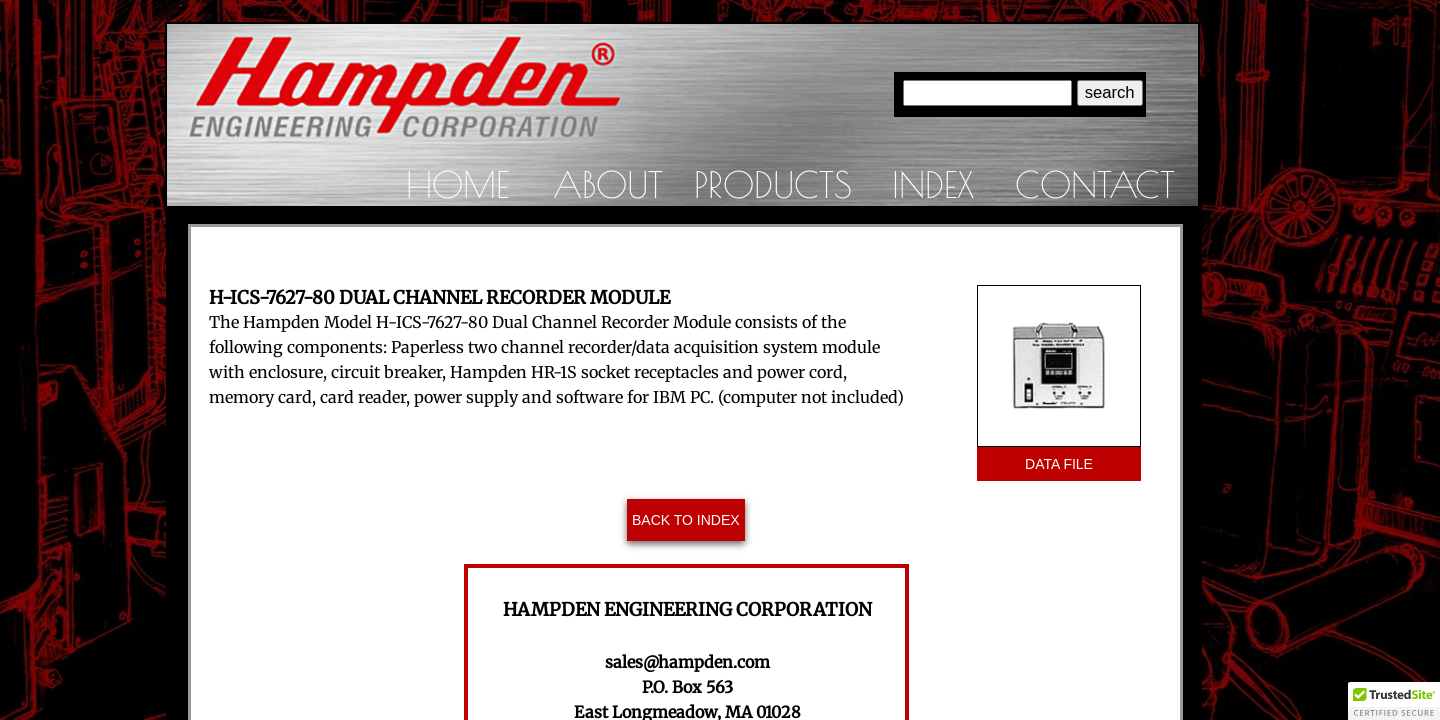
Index (933, 184)
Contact (1095, 184)
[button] (1394, 701)
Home (457, 184)
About (608, 184)
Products (773, 184)
